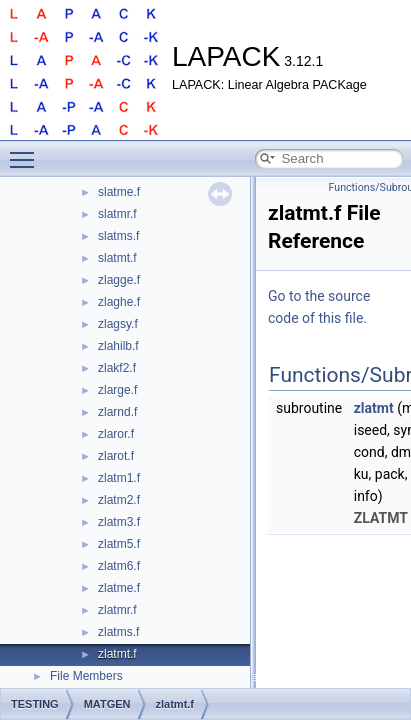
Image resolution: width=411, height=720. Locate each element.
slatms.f (118, 236)
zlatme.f (119, 588)
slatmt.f (117, 258)
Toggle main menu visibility (27, 151)
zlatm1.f (119, 478)
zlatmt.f (117, 654)
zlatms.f (118, 632)
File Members (86, 676)
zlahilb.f (118, 346)
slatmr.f (117, 214)
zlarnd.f (117, 412)
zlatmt (374, 408)
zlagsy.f (118, 324)
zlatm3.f (119, 522)
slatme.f (119, 192)
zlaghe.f (119, 302)
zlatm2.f (119, 500)
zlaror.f (116, 434)
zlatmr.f (117, 610)
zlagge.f (119, 280)
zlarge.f (117, 390)
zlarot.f (116, 456)
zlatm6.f (119, 566)
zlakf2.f (117, 368)
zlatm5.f (119, 544)
